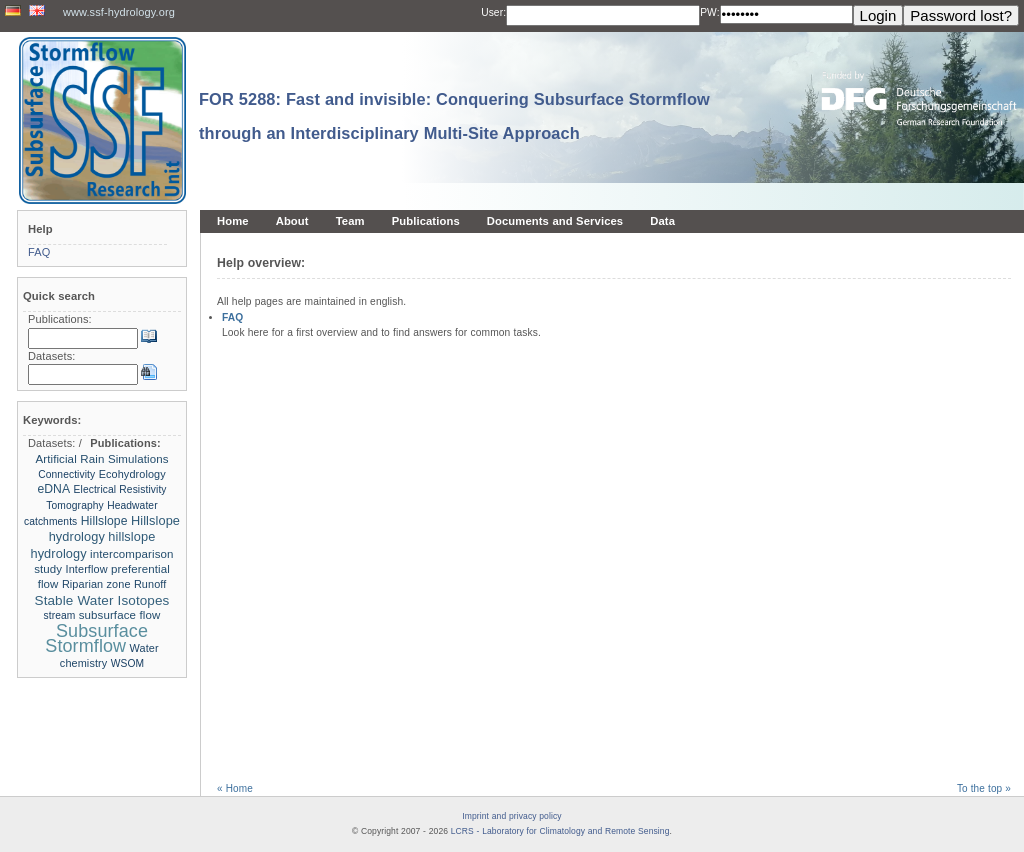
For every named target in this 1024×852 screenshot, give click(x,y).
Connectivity (66, 474)
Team (350, 221)
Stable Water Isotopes (102, 600)
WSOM (127, 663)
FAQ (232, 317)
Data (662, 221)
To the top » (984, 788)
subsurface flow (120, 615)
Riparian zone (96, 584)
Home (233, 221)
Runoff (150, 584)
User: (493, 12)
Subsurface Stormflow (96, 638)
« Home (235, 788)
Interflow (87, 569)
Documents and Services (555, 221)
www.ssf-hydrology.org (119, 12)
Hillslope (104, 521)
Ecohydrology (132, 474)
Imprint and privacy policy (511, 816)
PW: (709, 12)
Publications (426, 221)
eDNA (53, 489)
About (292, 221)
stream (61, 615)
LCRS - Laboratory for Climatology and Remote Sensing (560, 831)
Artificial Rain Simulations (101, 459)
